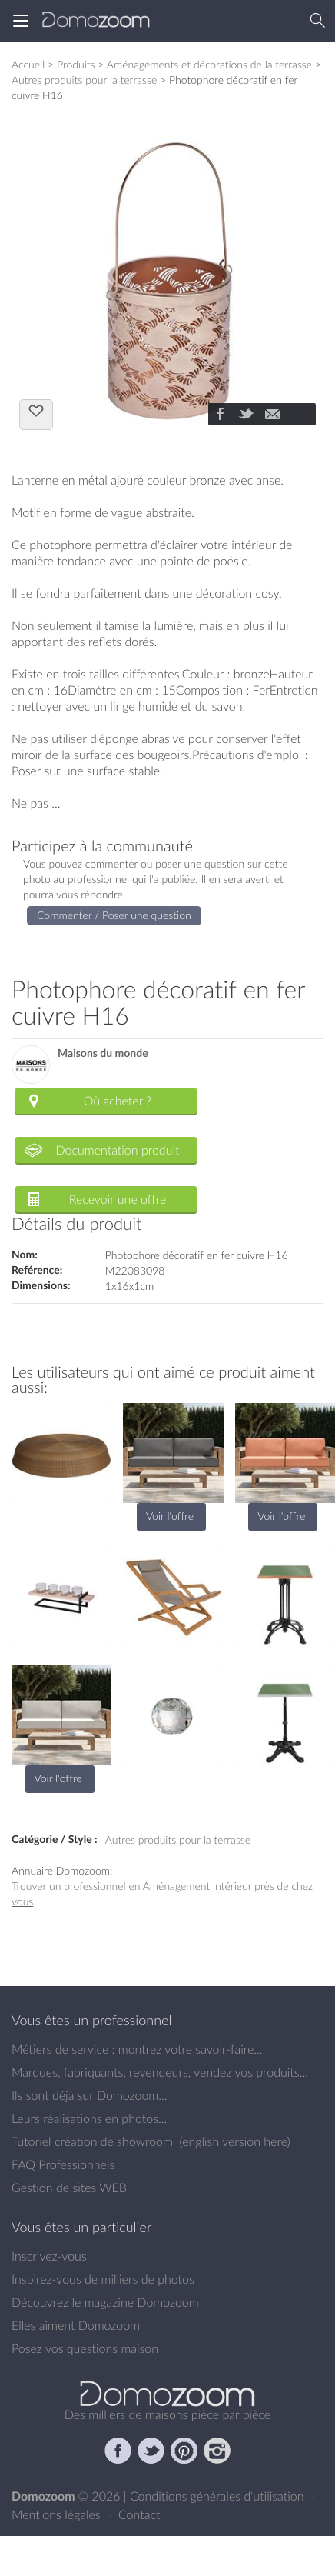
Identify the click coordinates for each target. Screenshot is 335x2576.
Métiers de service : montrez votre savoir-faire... (137, 2049)
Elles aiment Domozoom (76, 2325)
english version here (234, 2141)
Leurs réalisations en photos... (89, 2118)
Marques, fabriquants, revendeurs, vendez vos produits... (160, 2072)
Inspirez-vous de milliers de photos (103, 2279)
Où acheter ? (117, 1100)
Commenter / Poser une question (114, 915)
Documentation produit (117, 1149)
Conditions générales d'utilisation (218, 2496)
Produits (76, 64)
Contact (139, 2514)
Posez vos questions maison (85, 2348)
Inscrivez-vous (49, 2256)
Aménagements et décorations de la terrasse (209, 64)
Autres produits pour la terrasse (84, 79)
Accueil (28, 64)
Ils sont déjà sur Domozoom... (89, 2095)
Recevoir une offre (118, 1199)
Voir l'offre (170, 1515)
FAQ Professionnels (63, 2164)
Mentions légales (58, 2514)
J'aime (36, 413)
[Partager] (220, 415)
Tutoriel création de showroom (92, 2141)
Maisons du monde (103, 1053)
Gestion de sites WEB (69, 2187)
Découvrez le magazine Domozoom (105, 2302)
